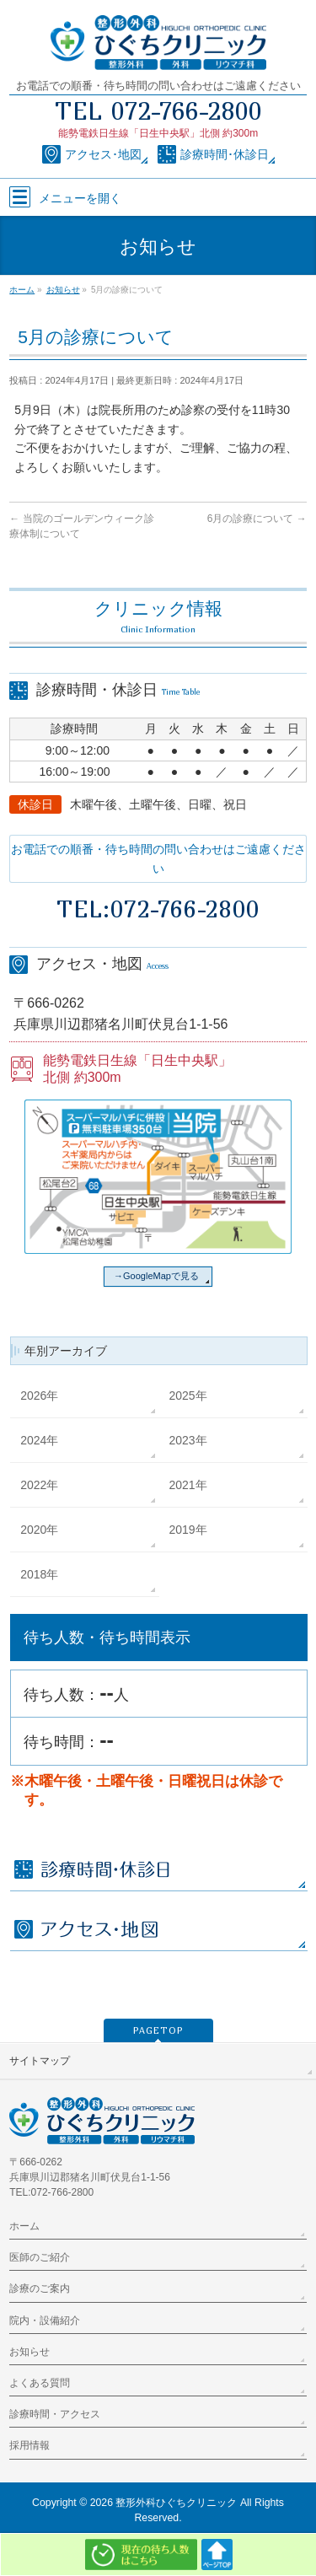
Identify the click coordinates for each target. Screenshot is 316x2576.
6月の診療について (257, 518)
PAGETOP (158, 2030)
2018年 (39, 1574)
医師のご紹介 (39, 2257)
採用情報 (29, 2445)
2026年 (39, 1395)
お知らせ (29, 2352)
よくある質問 (39, 2383)
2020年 (39, 1529)
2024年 (39, 1440)
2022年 (39, 1485)
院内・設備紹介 (44, 2320)
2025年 (188, 1395)
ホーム (24, 2226)
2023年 (188, 1440)
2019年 (188, 1529)
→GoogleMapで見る (156, 1276)
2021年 (188, 1485)
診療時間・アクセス (54, 2414)
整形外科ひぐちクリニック (176, 2503)
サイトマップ (39, 2061)
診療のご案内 (39, 2288)
